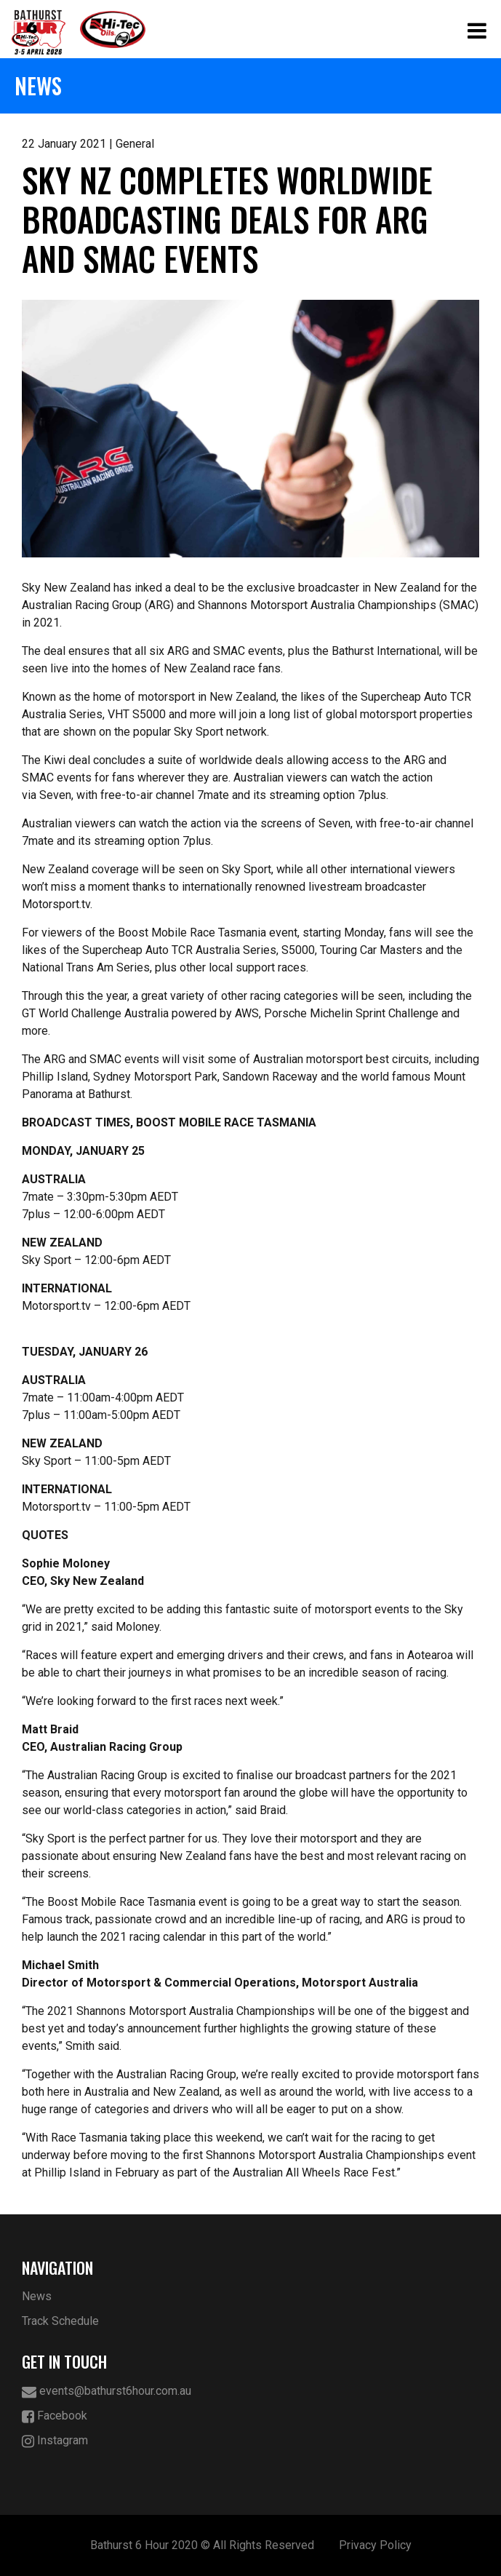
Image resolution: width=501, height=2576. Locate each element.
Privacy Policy (375, 2545)
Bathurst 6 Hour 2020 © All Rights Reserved (202, 2545)
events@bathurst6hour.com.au (106, 2391)
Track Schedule (60, 2321)
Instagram (55, 2441)
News (37, 2296)
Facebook (54, 2416)
